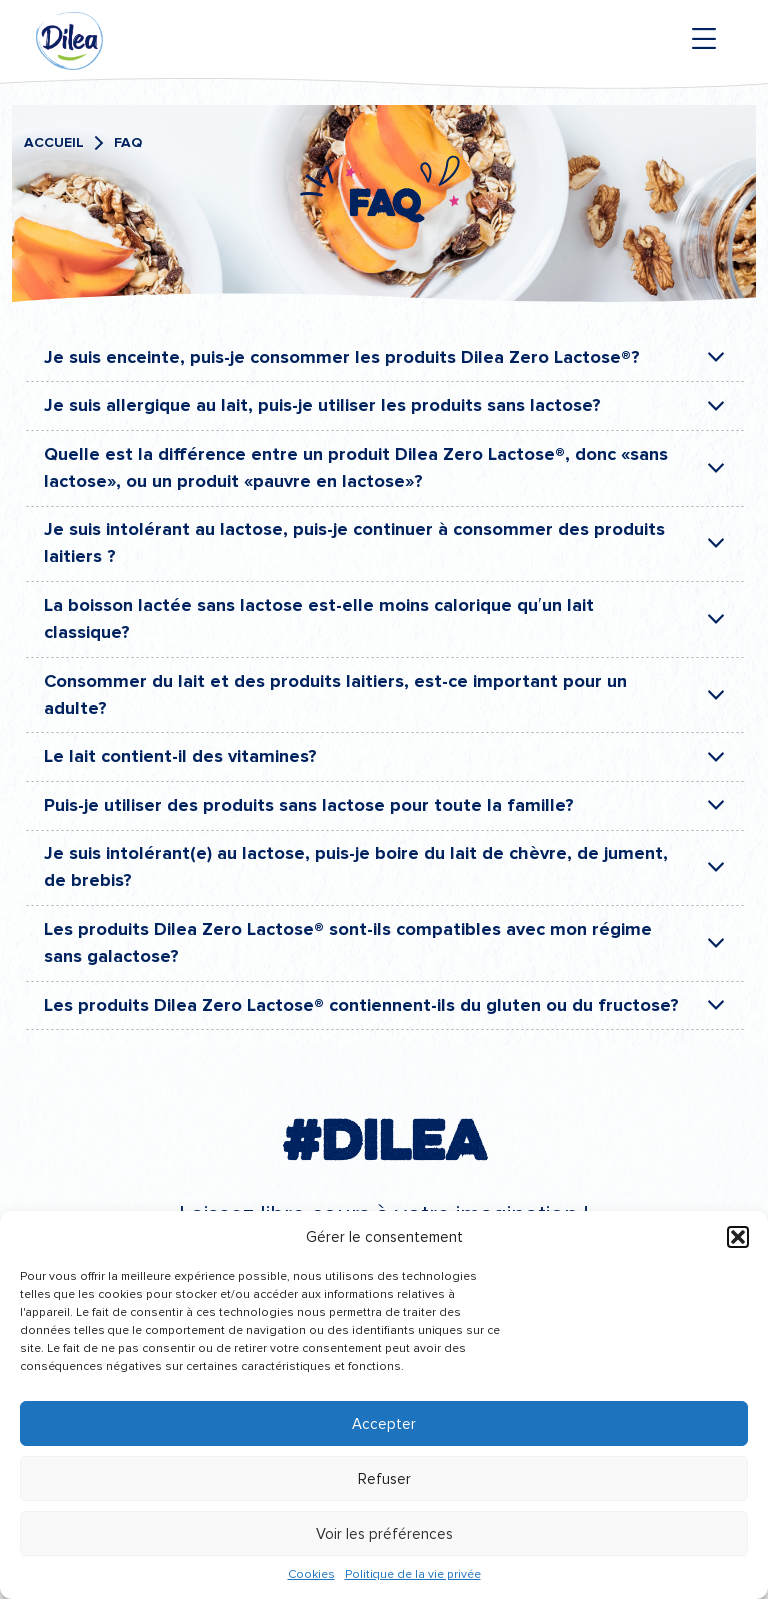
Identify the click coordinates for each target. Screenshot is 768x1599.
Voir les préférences (384, 1534)
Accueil (54, 143)
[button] (738, 1237)
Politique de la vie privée (413, 1574)
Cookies (311, 1574)
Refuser (384, 1479)
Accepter (384, 1424)
